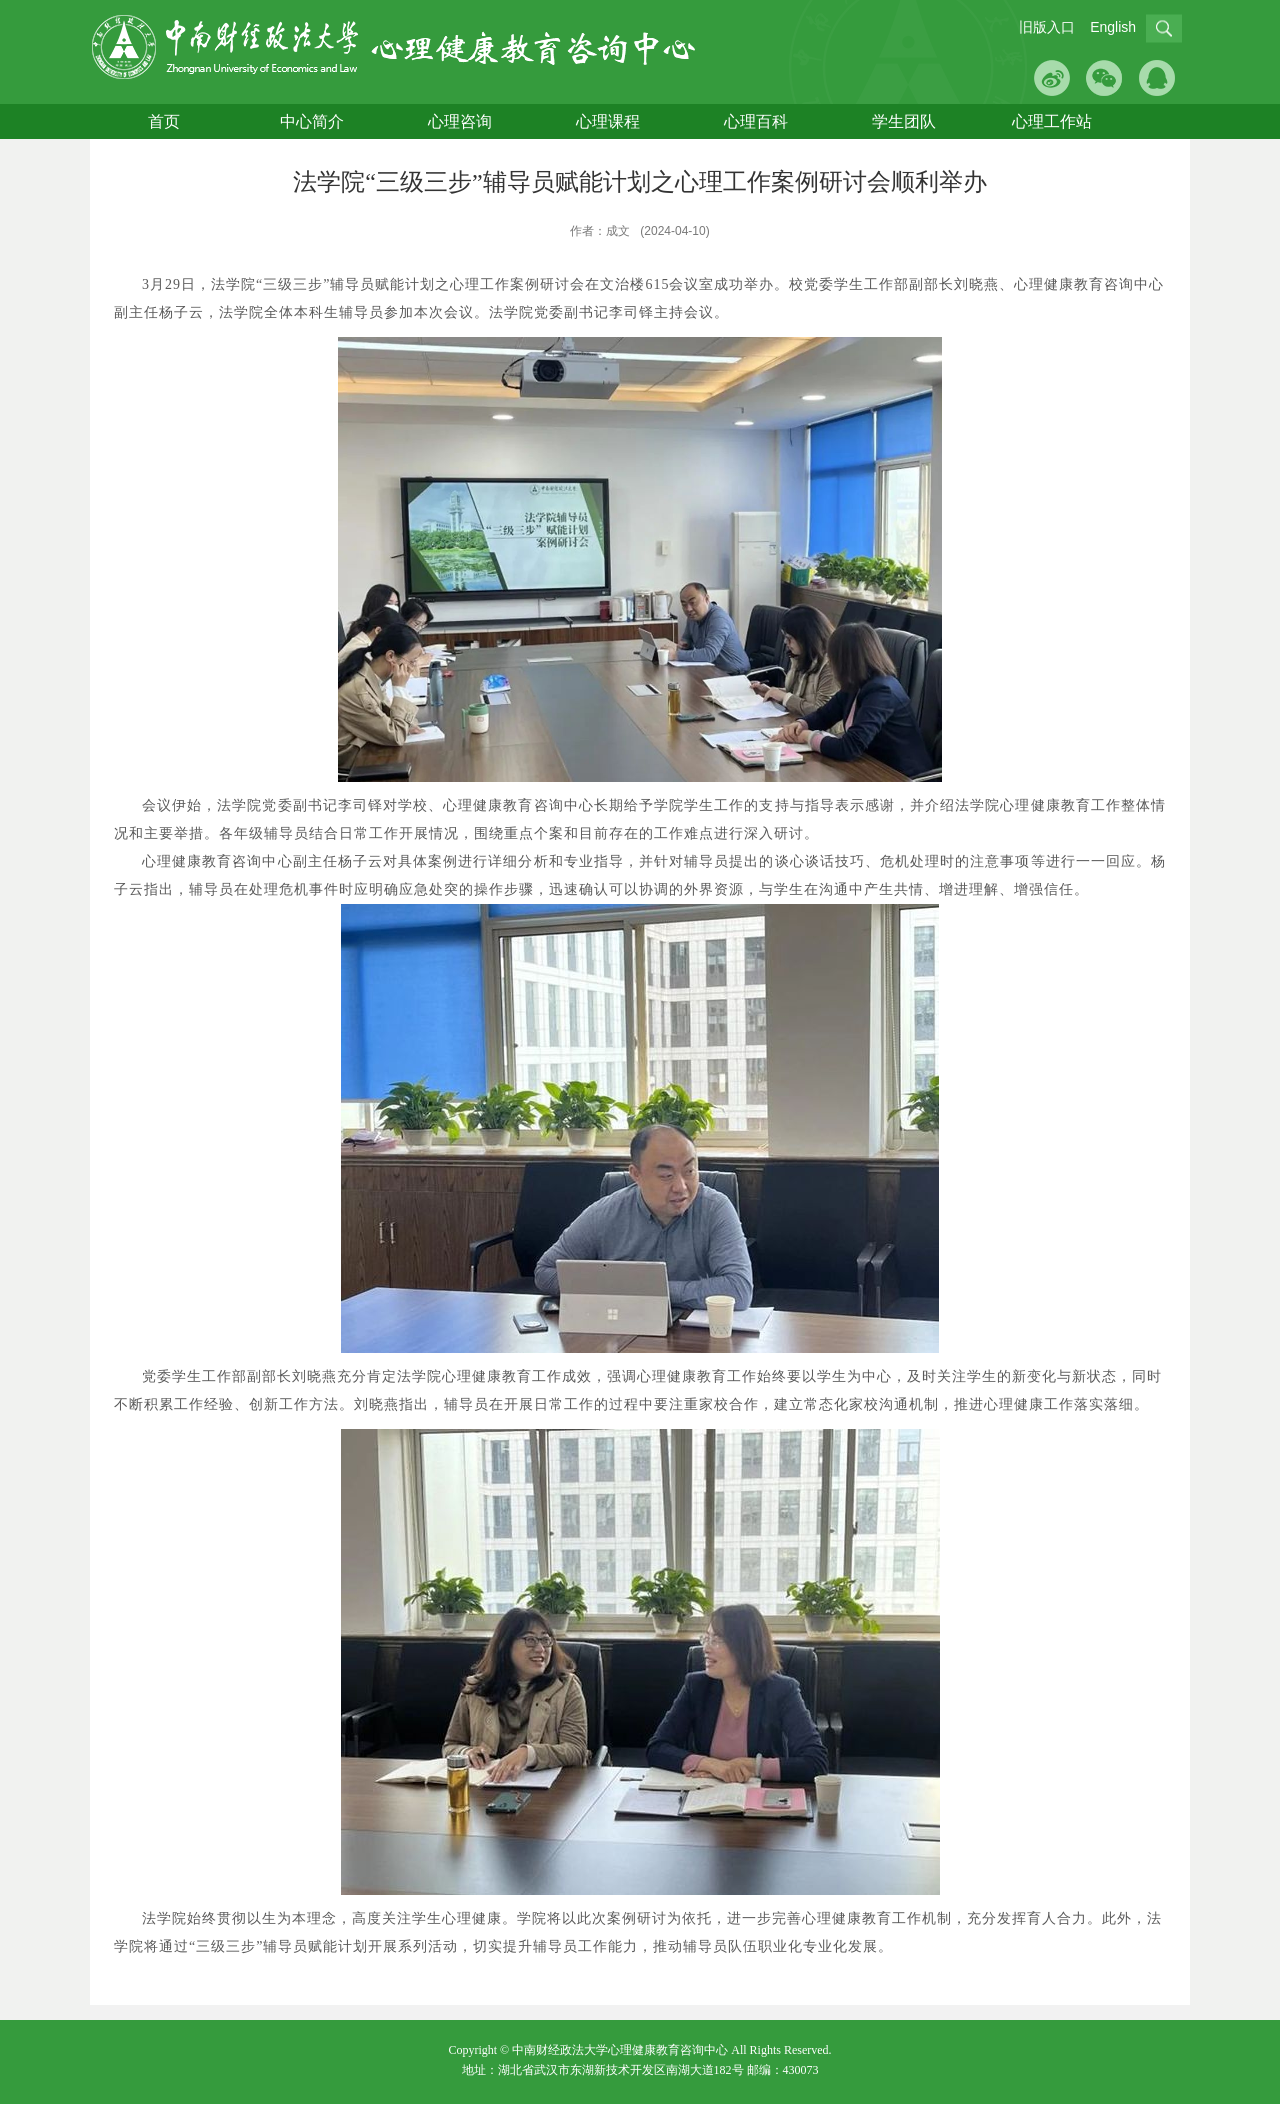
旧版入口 (1047, 27)
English (1113, 27)
